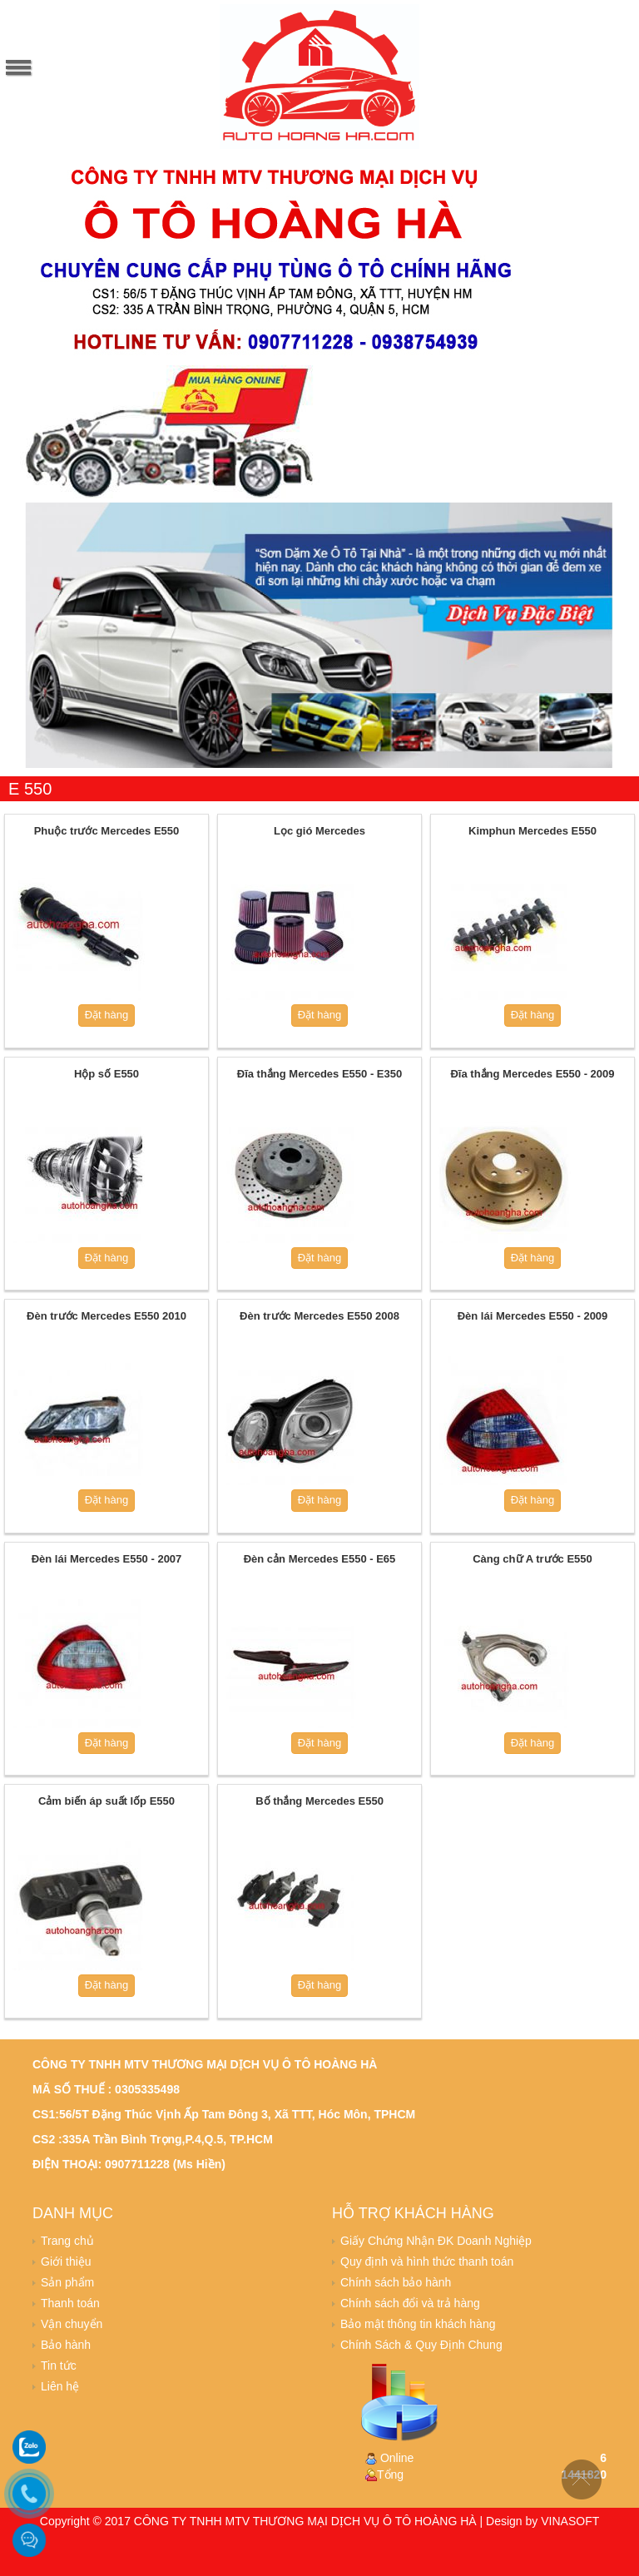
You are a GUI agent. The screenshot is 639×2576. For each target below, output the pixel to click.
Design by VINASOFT (542, 2521)
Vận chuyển (71, 2324)
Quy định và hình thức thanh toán (426, 2261)
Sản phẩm (67, 2282)
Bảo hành (66, 2344)
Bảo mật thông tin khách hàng (417, 2324)
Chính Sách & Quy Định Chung (421, 2344)
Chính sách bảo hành (395, 2282)
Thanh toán (70, 2303)
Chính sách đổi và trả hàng (410, 2303)
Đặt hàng (107, 1014)
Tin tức (59, 2365)
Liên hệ (60, 2386)
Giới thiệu (66, 2261)
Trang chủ (67, 2240)
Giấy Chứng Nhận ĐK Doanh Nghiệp (436, 2240)
